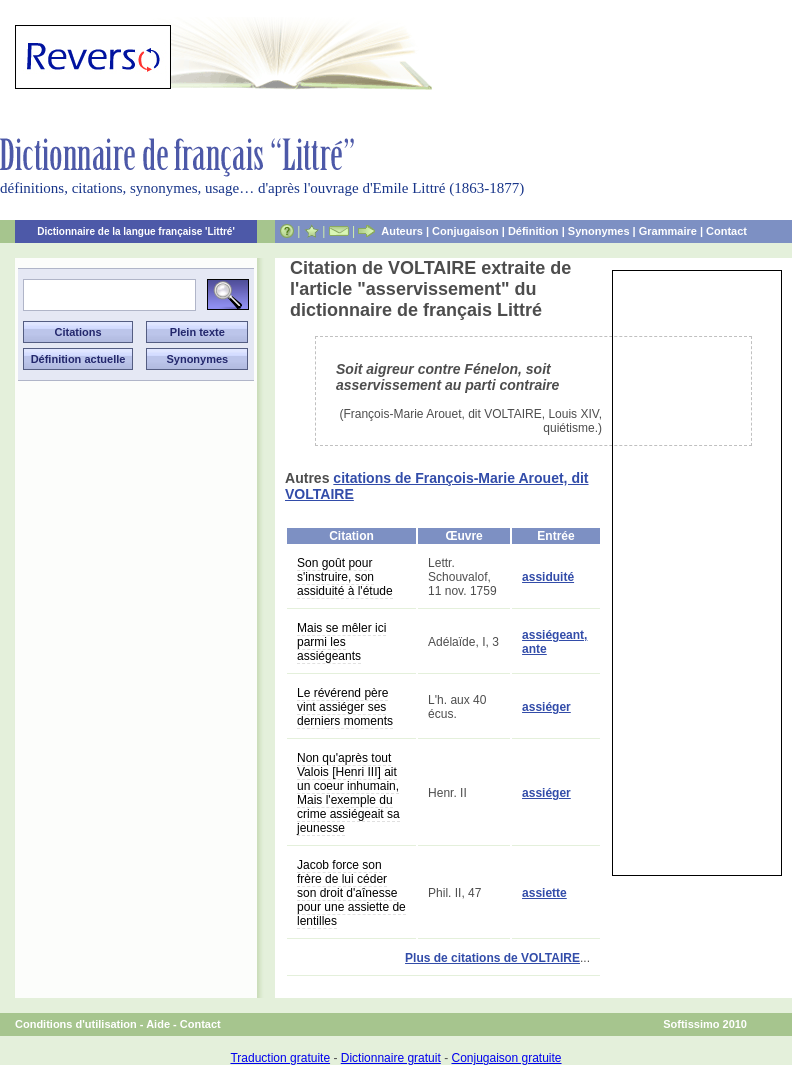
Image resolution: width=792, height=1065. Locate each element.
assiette (544, 893)
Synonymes (599, 231)
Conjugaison (465, 231)
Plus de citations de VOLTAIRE (492, 958)
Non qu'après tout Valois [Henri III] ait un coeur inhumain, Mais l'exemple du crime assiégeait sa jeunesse (348, 793)
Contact (726, 231)
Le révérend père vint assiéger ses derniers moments (345, 707)
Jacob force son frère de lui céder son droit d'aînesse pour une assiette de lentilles (351, 893)
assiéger (546, 707)
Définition (533, 231)
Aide (158, 1024)
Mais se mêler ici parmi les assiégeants (341, 642)
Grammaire (668, 231)
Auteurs (402, 231)
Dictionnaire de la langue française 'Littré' (136, 231)
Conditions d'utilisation (76, 1024)
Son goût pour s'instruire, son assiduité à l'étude (345, 577)
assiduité (548, 577)
